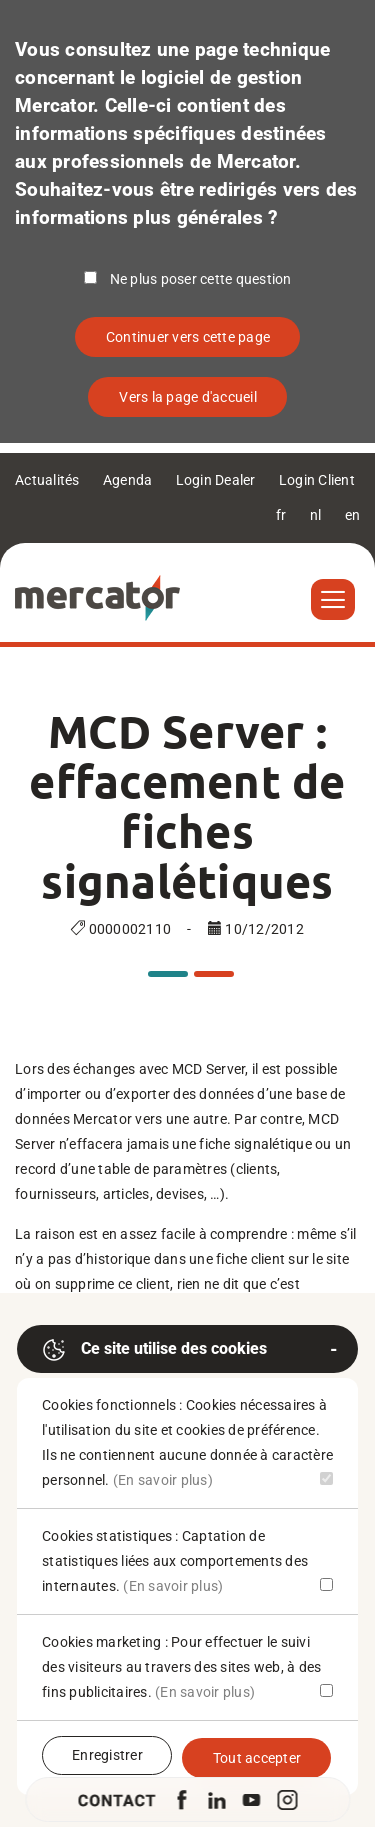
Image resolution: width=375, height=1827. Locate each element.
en (353, 515)
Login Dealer (216, 480)
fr (281, 515)
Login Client (317, 480)
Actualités (47, 480)
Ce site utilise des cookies (154, 1350)
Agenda (128, 480)
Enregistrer (107, 1755)
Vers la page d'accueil (188, 397)
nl (316, 515)
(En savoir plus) (163, 1480)
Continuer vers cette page (188, 337)
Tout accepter (257, 1758)
